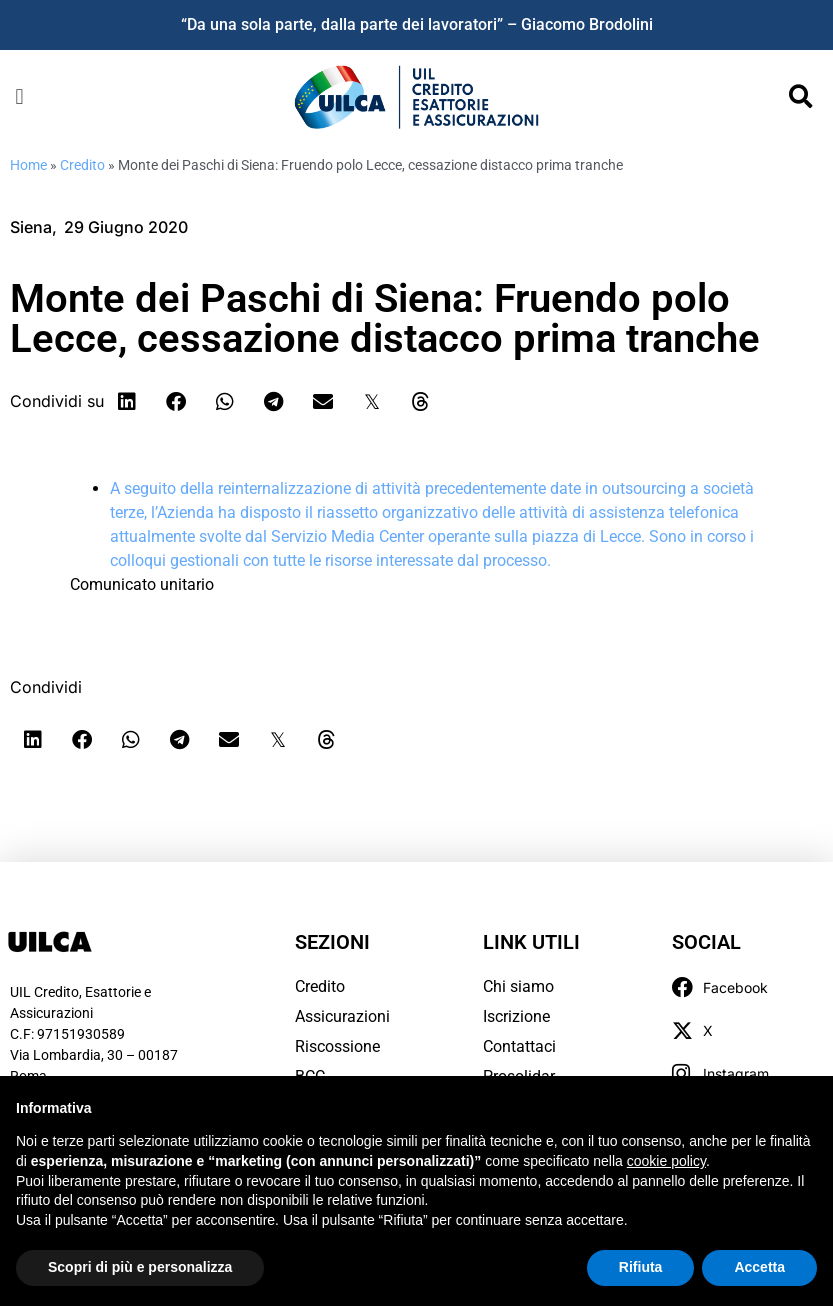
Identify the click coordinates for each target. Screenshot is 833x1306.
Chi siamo (518, 986)
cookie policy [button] (666, 1161)
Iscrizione (516, 1016)
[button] (19, 96)
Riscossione (337, 1046)
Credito (82, 165)
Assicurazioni (342, 1016)
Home (28, 165)
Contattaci (519, 1046)
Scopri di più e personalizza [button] (140, 1267)
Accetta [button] (759, 1267)
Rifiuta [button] (641, 1267)
